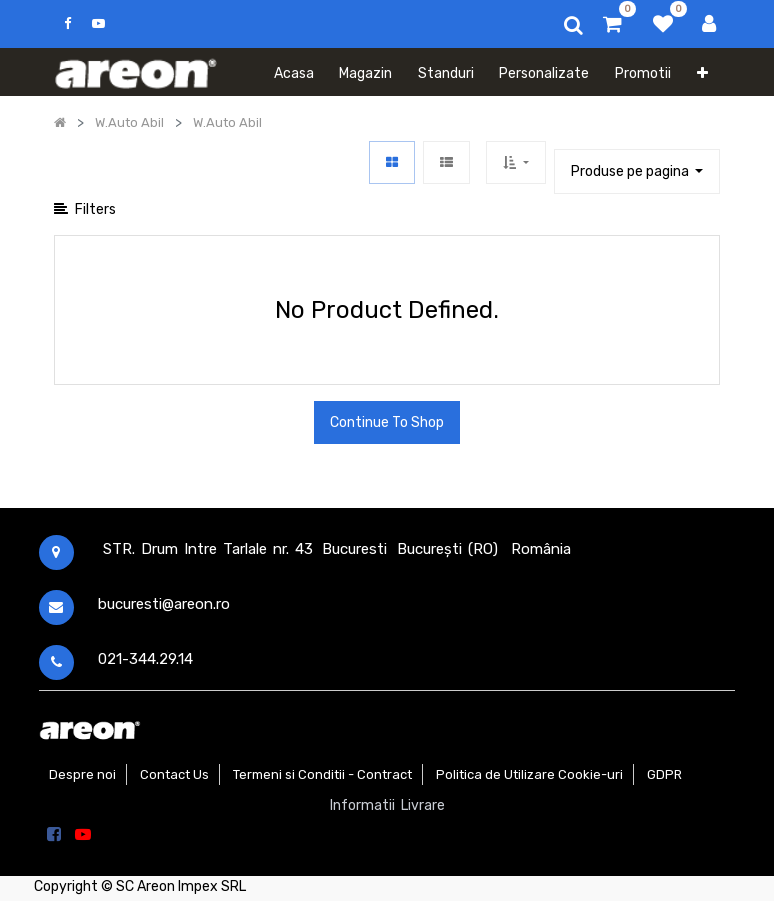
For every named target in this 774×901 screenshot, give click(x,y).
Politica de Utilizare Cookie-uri (529, 774)
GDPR (664, 774)
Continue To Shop (387, 422)
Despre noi (82, 774)
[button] (702, 72)
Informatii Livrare (387, 805)
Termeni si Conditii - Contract (322, 774)
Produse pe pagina (631, 171)
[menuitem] (294, 72)
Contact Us (174, 774)
